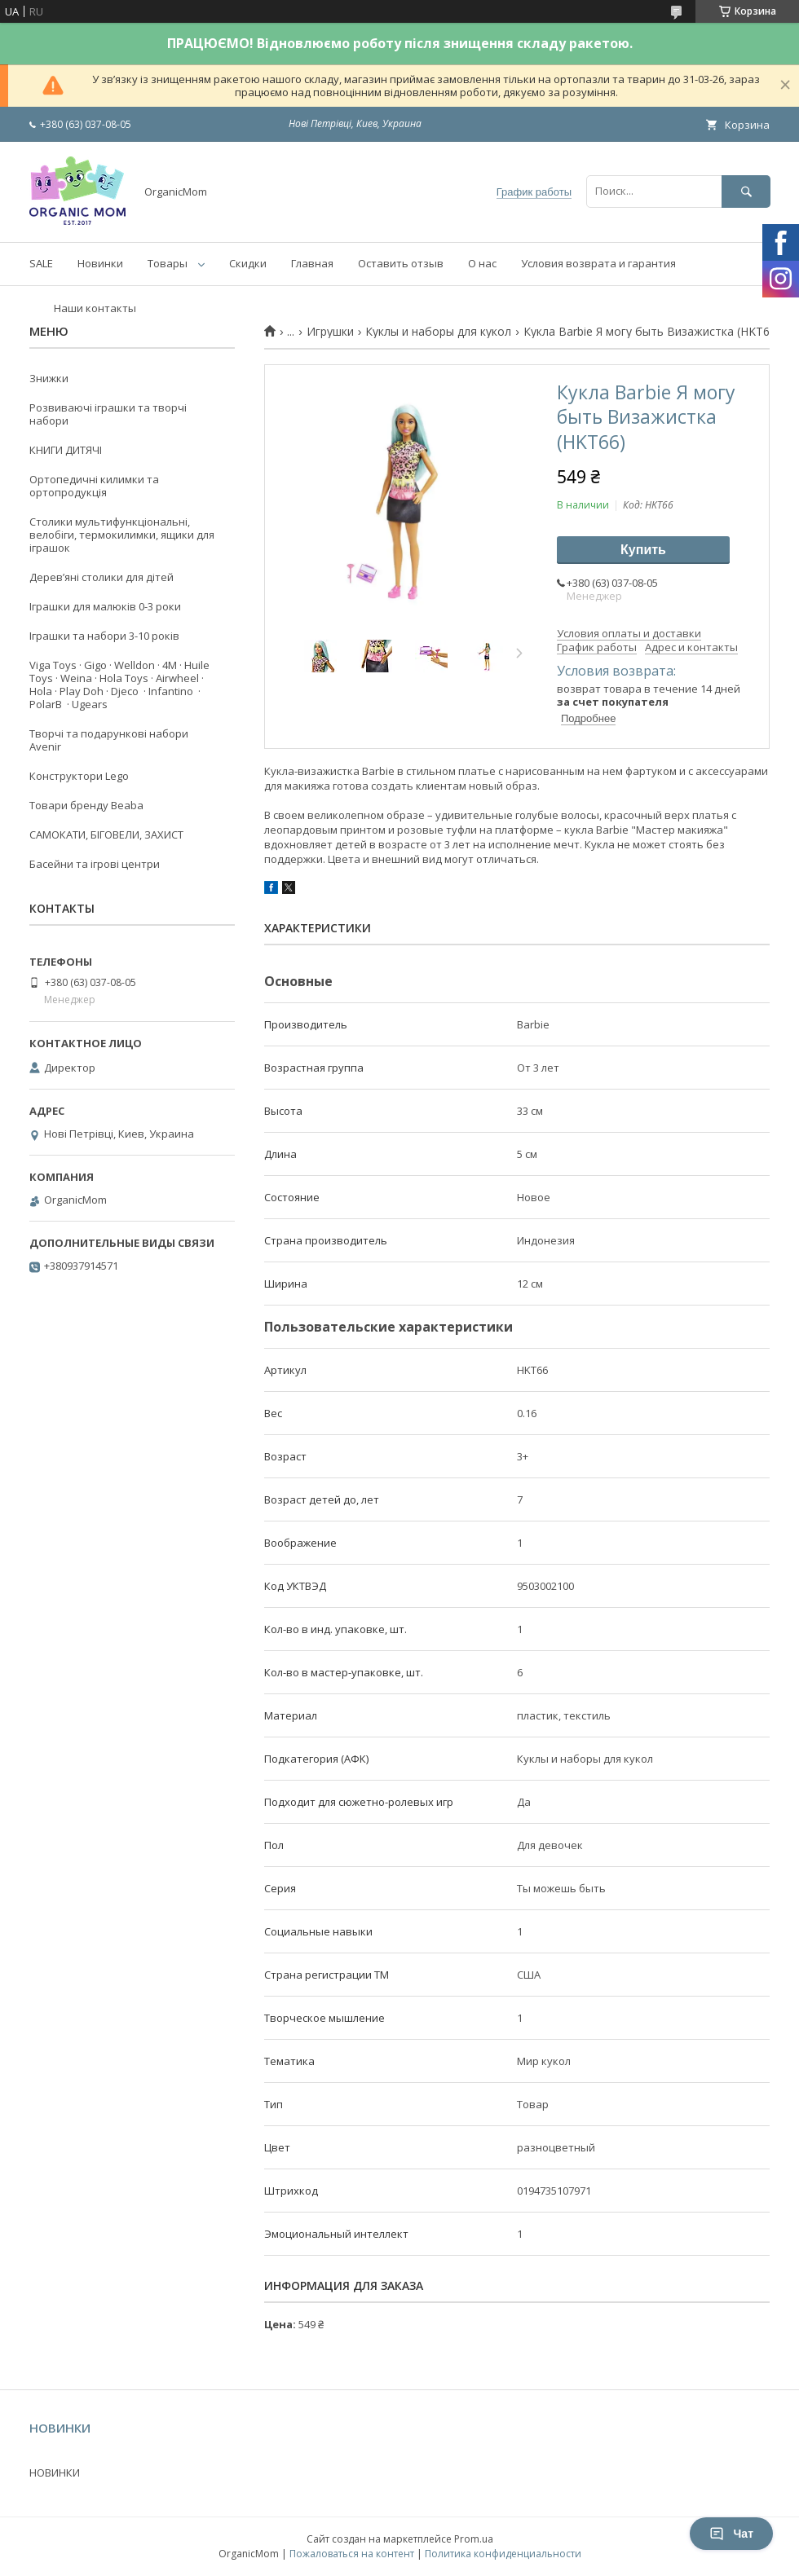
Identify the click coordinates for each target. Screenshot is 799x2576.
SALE (41, 263)
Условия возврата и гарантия (598, 263)
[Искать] (746, 191)
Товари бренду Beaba (86, 805)
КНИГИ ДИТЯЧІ (65, 450)
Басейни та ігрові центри (94, 863)
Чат (731, 2533)
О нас (482, 263)
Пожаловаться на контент (351, 2554)
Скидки (248, 263)
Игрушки (330, 331)
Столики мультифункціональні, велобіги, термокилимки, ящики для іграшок (121, 534)
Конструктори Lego (79, 775)
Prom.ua (473, 2539)
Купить (643, 550)
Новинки (100, 263)
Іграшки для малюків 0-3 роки (105, 606)
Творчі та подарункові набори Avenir (108, 740)
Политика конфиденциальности (503, 2554)
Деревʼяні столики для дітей (101, 577)
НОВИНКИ (54, 2472)
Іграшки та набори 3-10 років (104, 635)
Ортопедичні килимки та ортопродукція (94, 486)
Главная (312, 263)
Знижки (48, 378)
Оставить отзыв (401, 263)
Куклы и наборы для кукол (438, 331)
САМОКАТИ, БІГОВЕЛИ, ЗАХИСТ (106, 834)
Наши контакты (95, 308)
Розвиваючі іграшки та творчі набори (108, 414)
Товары (168, 263)
